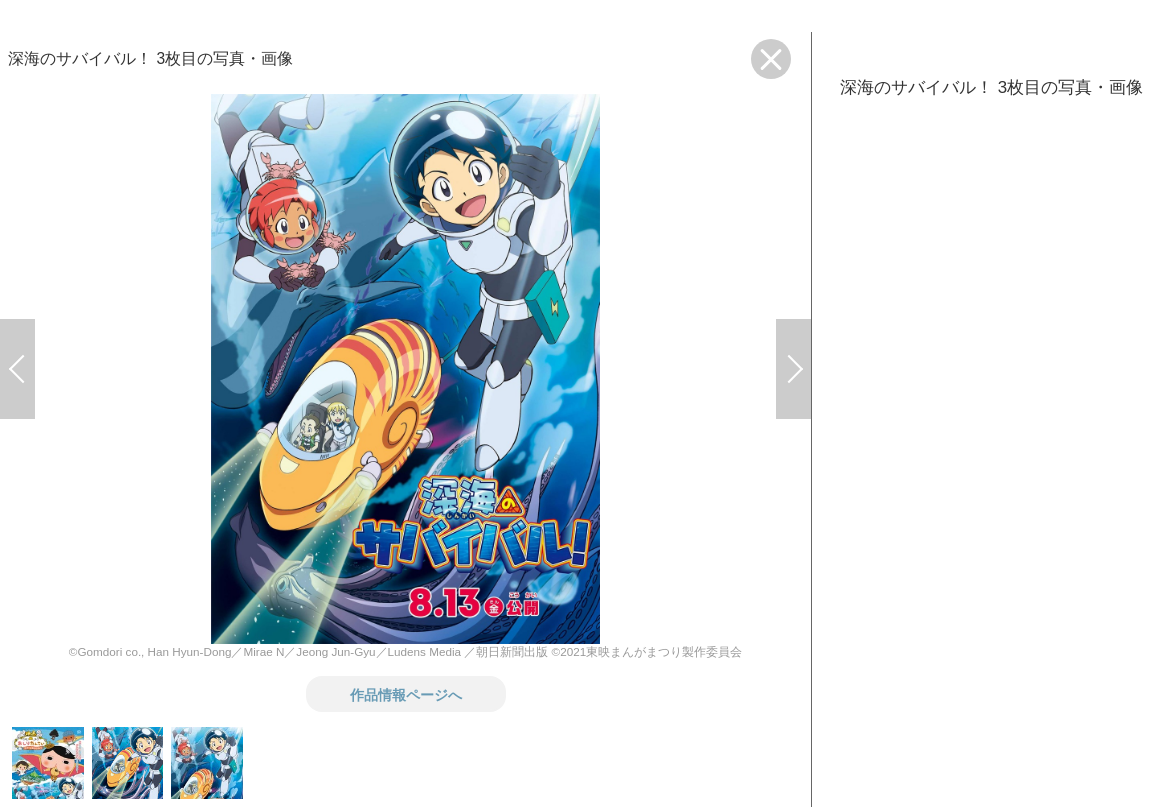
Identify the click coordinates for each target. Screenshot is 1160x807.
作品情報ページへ (406, 694)
